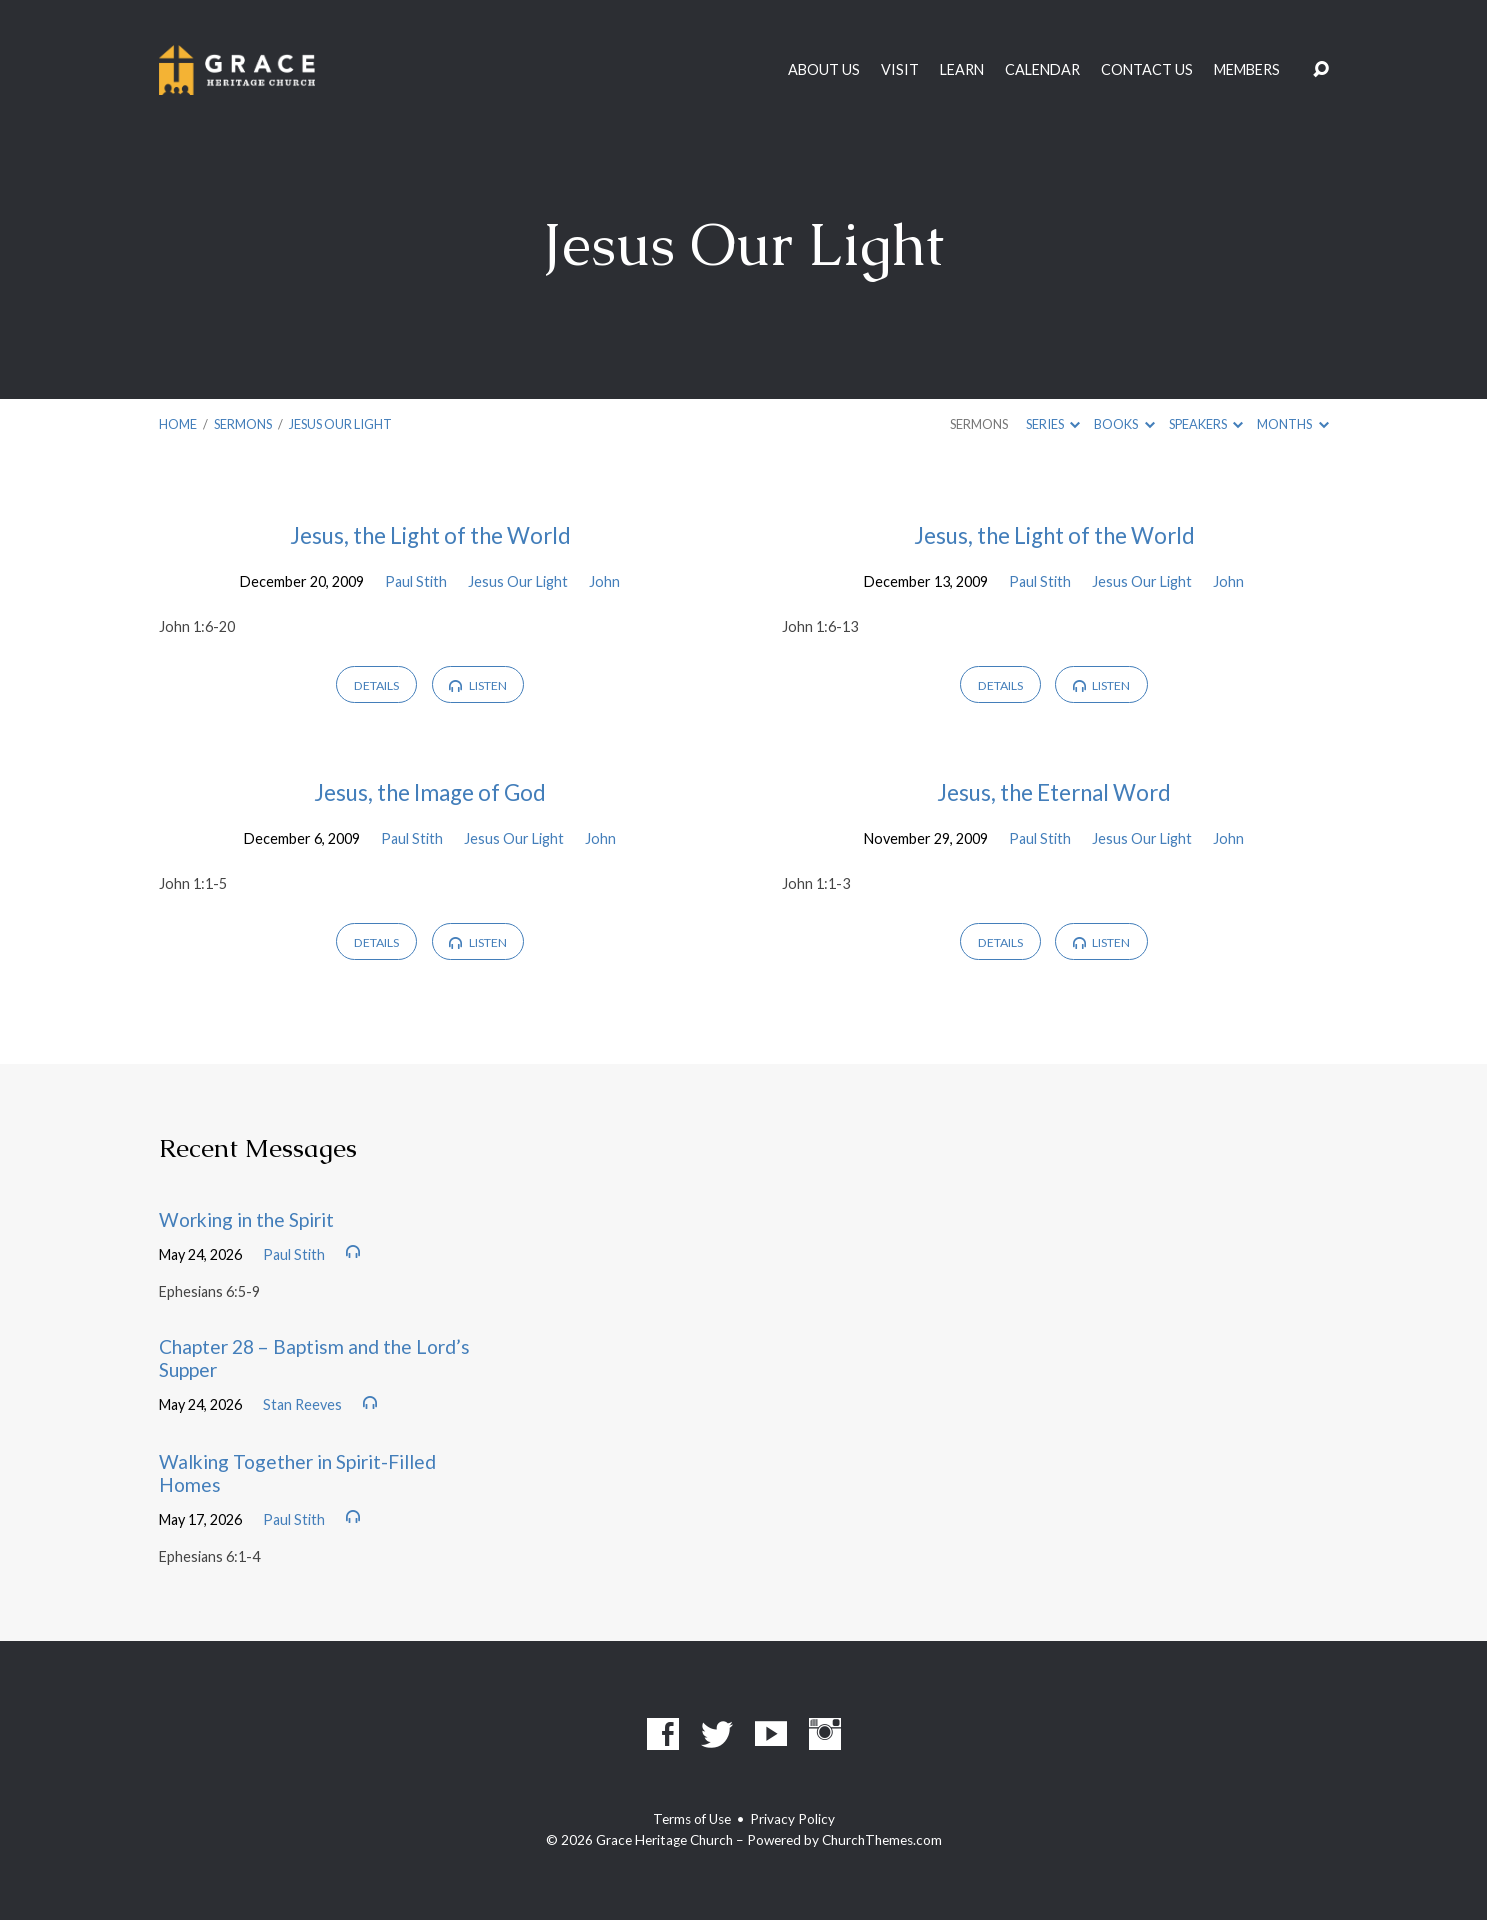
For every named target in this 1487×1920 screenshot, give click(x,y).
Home (178, 424)
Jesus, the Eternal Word (1054, 792)
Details (376, 685)
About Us (824, 70)
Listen (477, 685)
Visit (900, 70)
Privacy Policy (792, 1819)
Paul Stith (416, 581)
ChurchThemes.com (882, 1840)
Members (1247, 70)
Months (1292, 424)
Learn (962, 70)
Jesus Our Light (340, 424)
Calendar (1042, 70)
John (604, 581)
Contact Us (1147, 70)
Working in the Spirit (246, 1219)
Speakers (1206, 424)
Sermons (243, 424)
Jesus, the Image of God (430, 792)
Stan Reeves (302, 1404)
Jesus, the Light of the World (430, 535)
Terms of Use (692, 1819)
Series (1053, 424)
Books (1124, 424)
